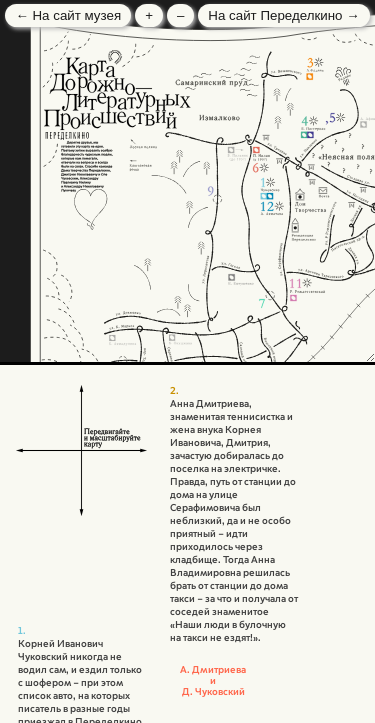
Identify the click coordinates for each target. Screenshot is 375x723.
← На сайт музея (68, 15)
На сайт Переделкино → (283, 15)
